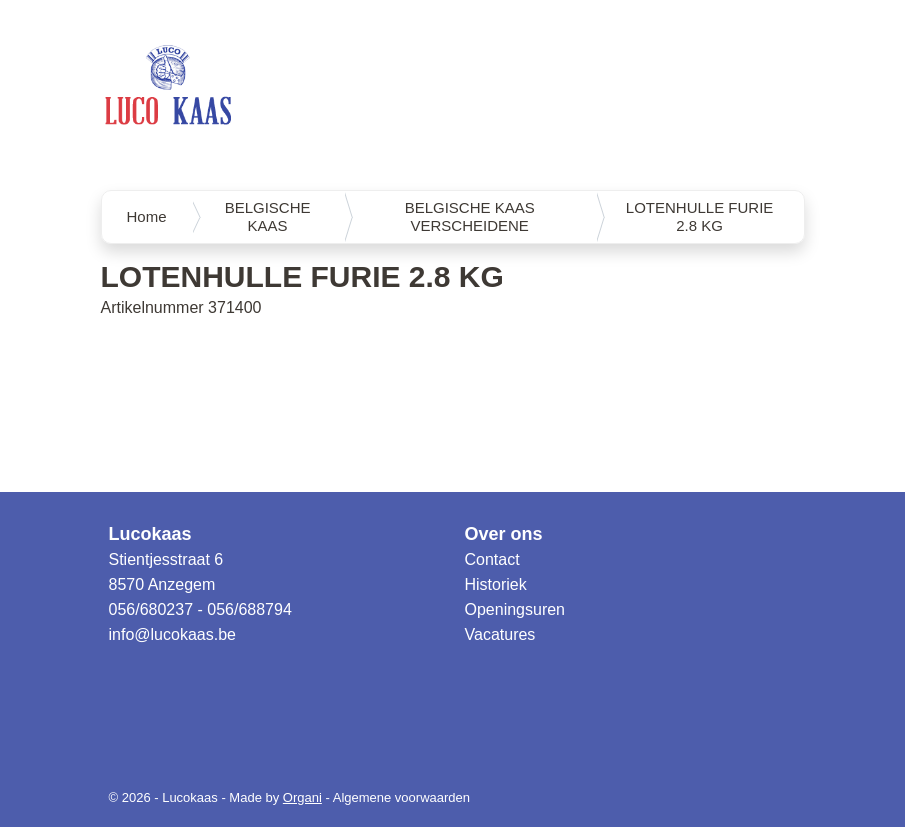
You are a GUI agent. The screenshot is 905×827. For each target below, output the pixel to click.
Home (147, 216)
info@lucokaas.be (172, 634)
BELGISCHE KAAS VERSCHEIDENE (470, 216)
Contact (492, 559)
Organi (302, 797)
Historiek (496, 584)
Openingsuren (515, 609)
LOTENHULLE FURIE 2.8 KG (700, 216)
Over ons (504, 534)
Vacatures (500, 634)
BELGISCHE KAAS (268, 216)
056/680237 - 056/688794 (200, 609)
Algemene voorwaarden (401, 797)
